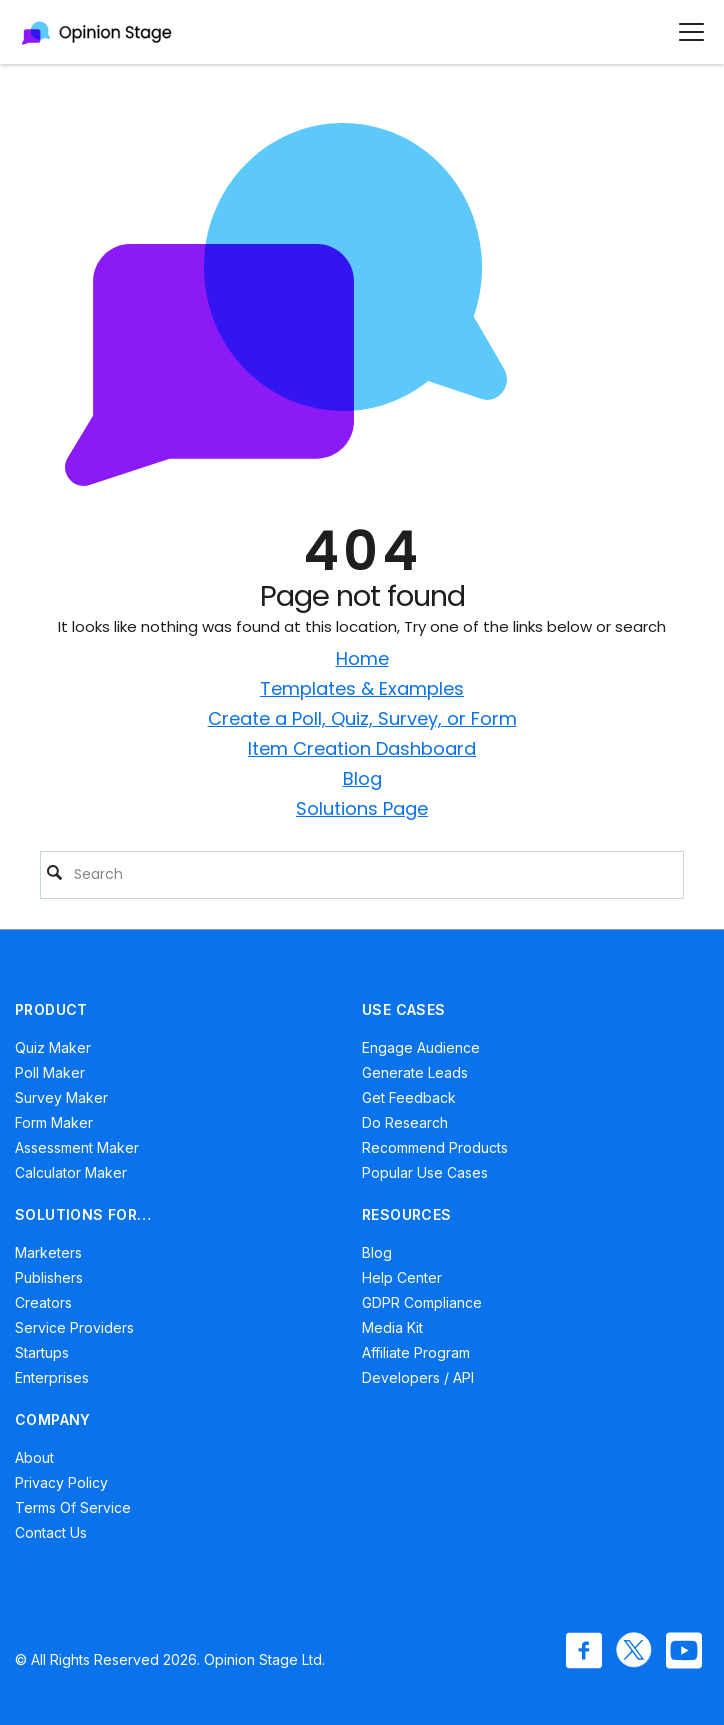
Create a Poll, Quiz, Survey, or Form (362, 718)
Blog (362, 778)
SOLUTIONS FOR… (83, 1214)
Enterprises (52, 1377)
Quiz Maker (53, 1047)
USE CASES (404, 1009)
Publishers (49, 1277)
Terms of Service (73, 1507)
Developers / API (418, 1377)
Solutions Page (362, 808)
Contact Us (51, 1532)
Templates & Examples (362, 688)
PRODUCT (51, 1009)
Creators (43, 1302)
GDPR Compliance (422, 1302)
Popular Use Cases (425, 1172)
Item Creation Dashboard (362, 748)
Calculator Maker (71, 1172)
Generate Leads (415, 1072)
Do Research (405, 1122)
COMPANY (53, 1419)
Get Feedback (409, 1097)
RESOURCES (407, 1214)
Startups (42, 1352)
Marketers (48, 1252)
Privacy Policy (61, 1482)
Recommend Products (435, 1147)
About (34, 1457)
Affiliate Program (416, 1352)
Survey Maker (61, 1097)
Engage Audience (421, 1047)
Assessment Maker (77, 1147)
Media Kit (392, 1327)
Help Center (402, 1277)
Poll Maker (50, 1072)
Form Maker (54, 1122)
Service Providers (74, 1327)
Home (362, 658)
